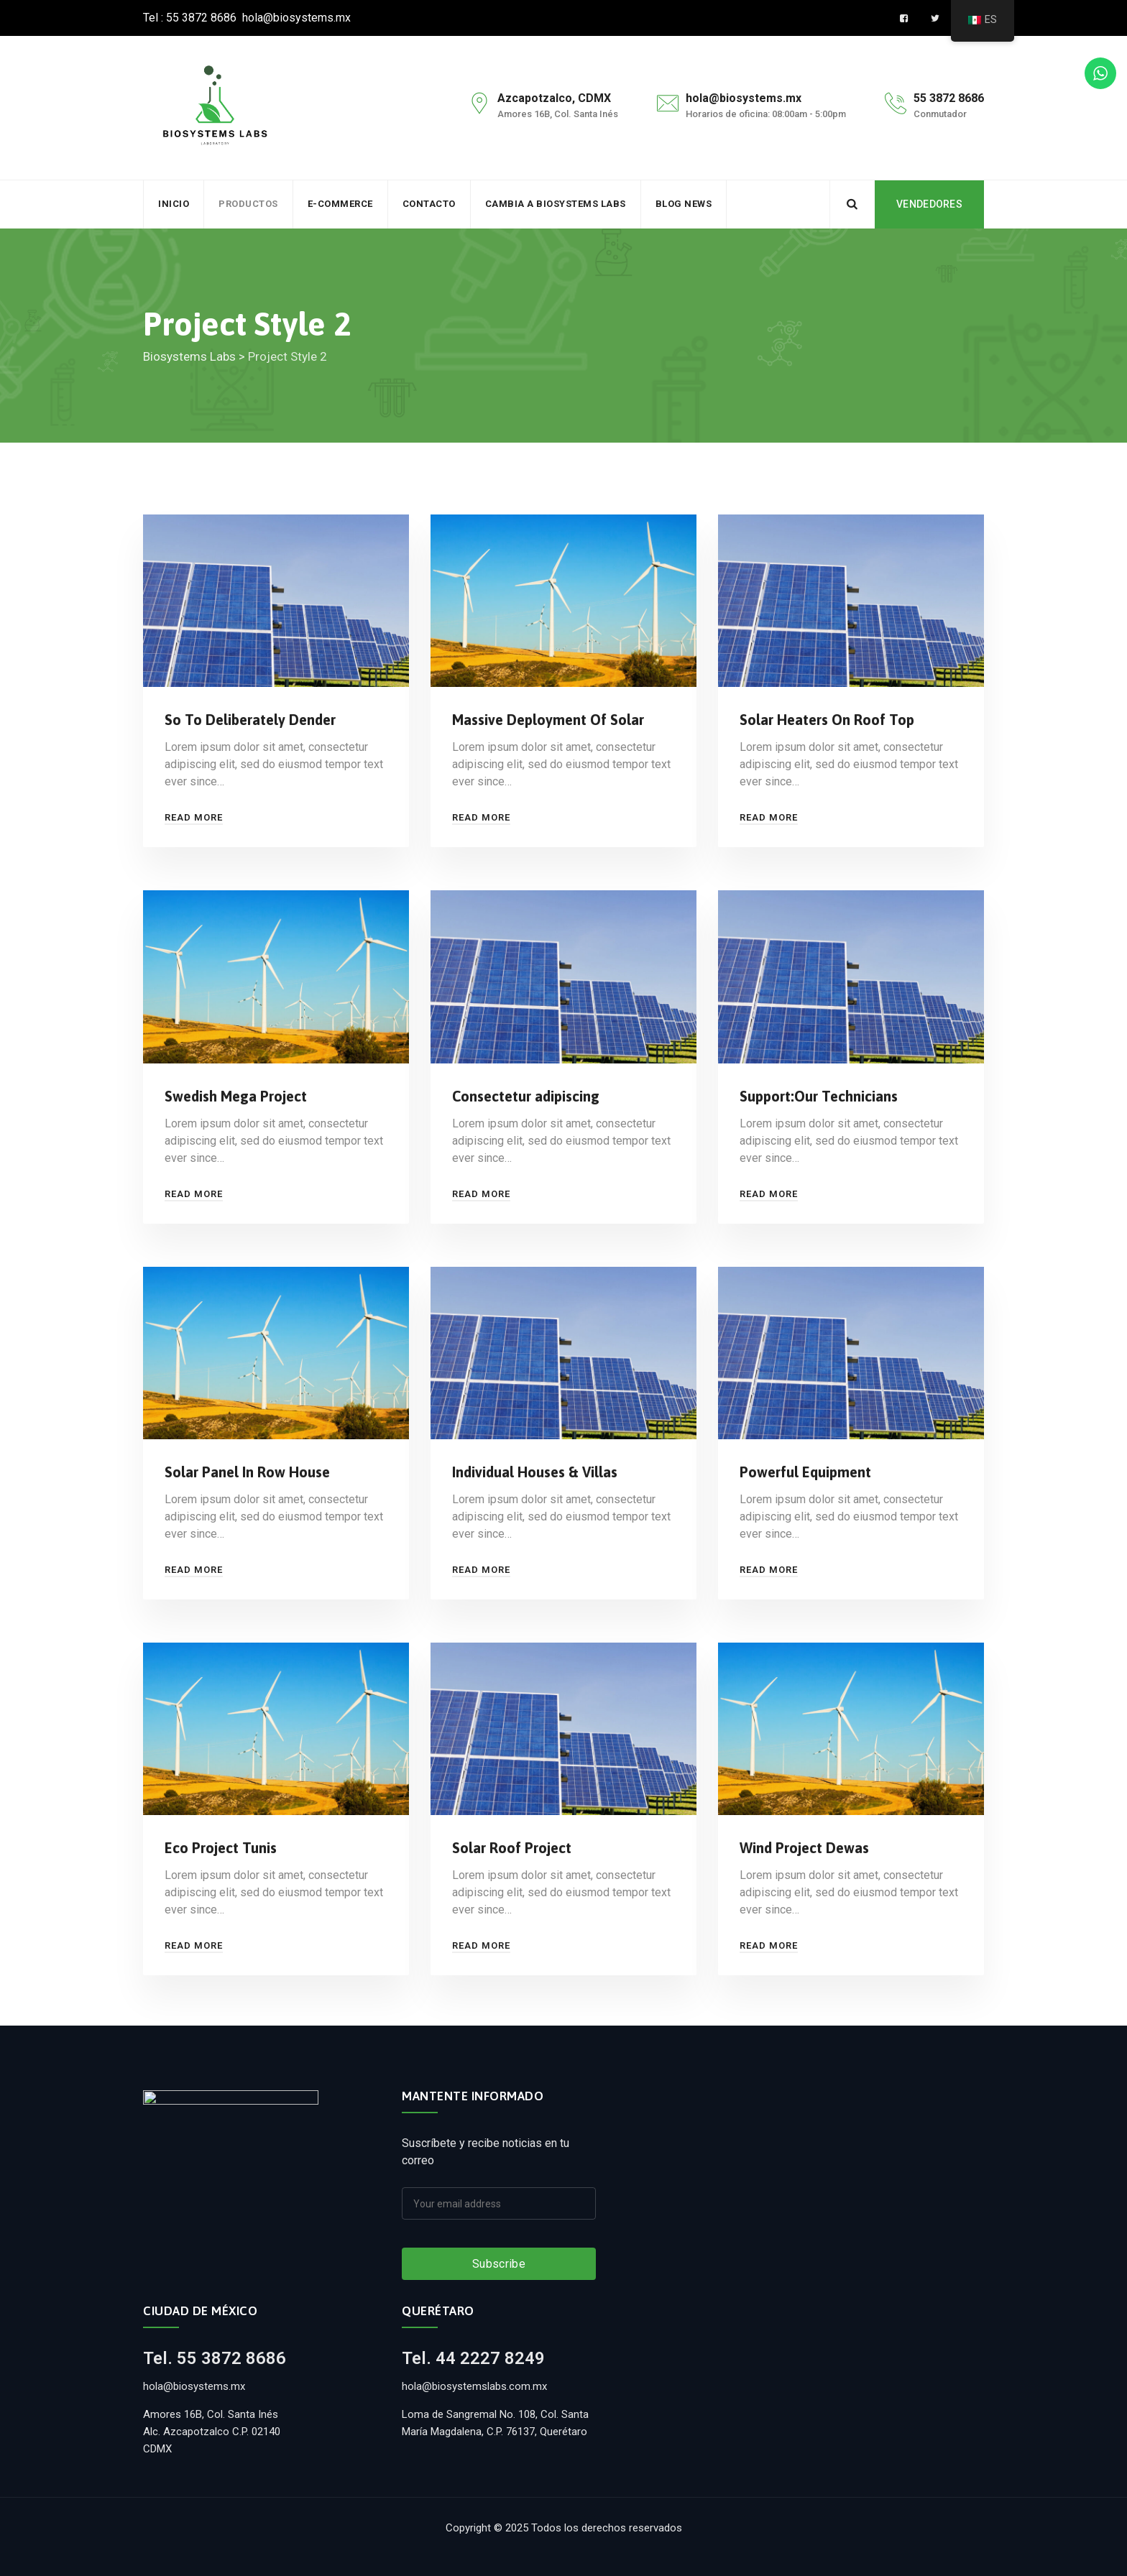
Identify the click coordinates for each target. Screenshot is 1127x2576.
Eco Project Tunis (221, 1847)
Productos (248, 203)
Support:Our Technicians (819, 1096)
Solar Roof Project (511, 1847)
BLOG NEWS (684, 203)
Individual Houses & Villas (534, 1472)
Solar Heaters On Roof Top (827, 719)
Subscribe (498, 2264)
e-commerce (340, 203)
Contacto (429, 203)
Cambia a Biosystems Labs (555, 203)
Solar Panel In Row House (247, 1472)
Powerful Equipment (805, 1472)
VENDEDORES (929, 204)
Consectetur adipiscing (525, 1096)
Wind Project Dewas (804, 1847)
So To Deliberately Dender (250, 719)
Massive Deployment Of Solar (548, 719)
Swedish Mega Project (236, 1096)
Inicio (173, 203)
